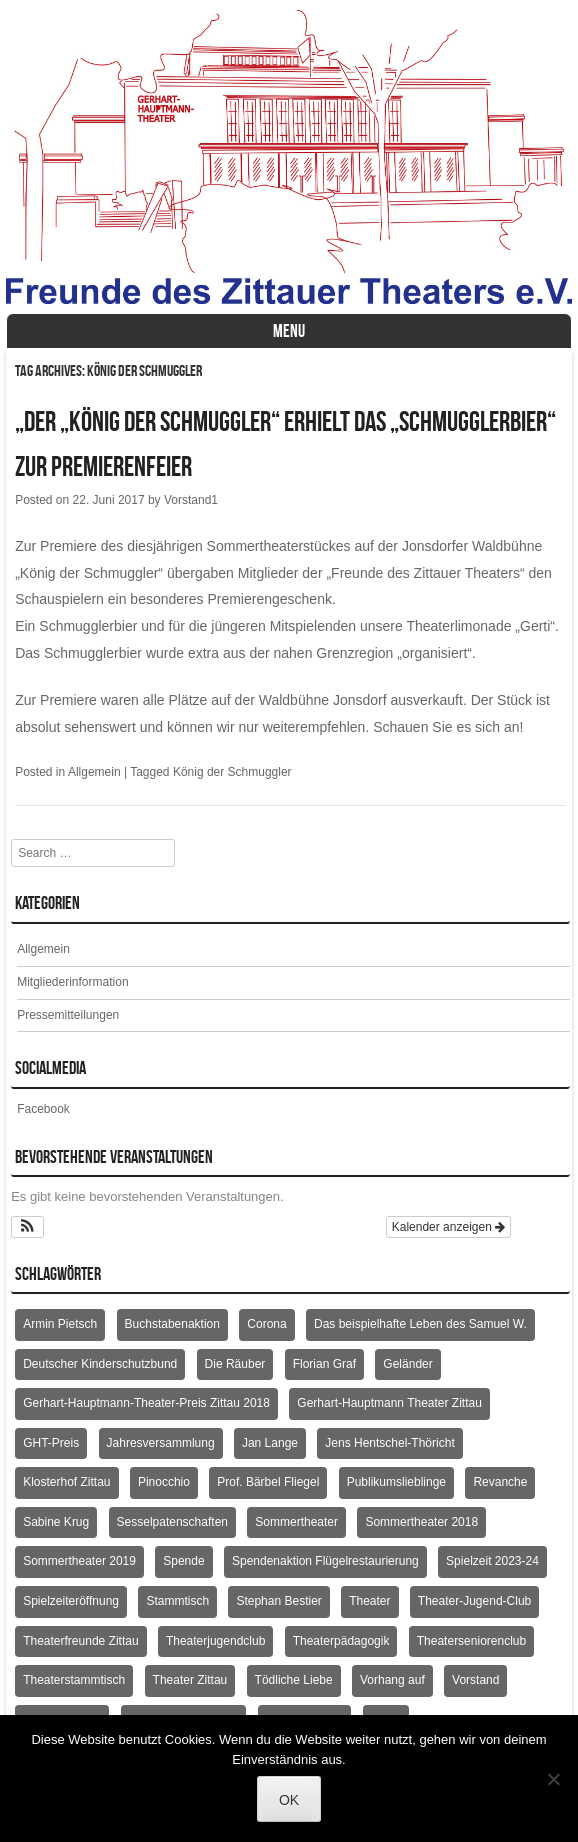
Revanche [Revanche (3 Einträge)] (500, 1482)
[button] (27, 1227)
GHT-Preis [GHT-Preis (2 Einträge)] (51, 1443)
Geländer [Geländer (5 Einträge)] (407, 1364)
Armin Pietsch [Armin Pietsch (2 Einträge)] (60, 1324)
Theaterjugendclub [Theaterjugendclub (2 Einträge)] (215, 1641)
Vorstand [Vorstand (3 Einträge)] (475, 1680)
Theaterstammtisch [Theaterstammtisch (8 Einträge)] (74, 1680)
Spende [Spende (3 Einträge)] (183, 1561)
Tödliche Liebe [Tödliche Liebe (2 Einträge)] (294, 1680)
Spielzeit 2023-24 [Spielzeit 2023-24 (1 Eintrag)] (492, 1561)
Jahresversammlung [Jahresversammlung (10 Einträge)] (161, 1443)
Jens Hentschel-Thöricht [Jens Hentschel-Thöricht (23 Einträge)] (389, 1443)
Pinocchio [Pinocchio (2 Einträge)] (164, 1482)
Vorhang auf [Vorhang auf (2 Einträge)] (392, 1680)
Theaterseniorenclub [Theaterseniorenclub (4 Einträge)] (471, 1641)
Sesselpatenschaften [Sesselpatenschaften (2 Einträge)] (172, 1522)
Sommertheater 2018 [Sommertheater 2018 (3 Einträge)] (421, 1522)
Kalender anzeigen (448, 1227)
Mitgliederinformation (72, 982)
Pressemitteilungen (68, 1015)
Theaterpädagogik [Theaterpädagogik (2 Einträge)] (341, 1641)
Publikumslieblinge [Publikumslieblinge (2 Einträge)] (396, 1482)
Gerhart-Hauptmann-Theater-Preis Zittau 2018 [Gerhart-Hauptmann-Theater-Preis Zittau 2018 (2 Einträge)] (146, 1403)
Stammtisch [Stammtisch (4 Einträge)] (177, 1601)
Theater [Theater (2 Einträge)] (369, 1601)
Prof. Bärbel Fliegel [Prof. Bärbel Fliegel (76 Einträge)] (268, 1482)
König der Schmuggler (232, 772)
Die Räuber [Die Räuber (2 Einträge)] (235, 1364)
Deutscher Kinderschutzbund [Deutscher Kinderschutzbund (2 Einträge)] (100, 1364)
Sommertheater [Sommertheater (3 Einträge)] (296, 1522)
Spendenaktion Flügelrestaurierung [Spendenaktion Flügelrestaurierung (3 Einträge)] (325, 1561)
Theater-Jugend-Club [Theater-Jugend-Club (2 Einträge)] (474, 1601)
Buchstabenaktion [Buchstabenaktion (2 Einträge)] (172, 1324)
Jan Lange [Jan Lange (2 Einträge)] (270, 1443)
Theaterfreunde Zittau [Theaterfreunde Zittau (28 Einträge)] (80, 1641)
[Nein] (553, 1779)
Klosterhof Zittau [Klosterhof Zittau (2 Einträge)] (66, 1482)
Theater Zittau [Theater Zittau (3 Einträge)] (190, 1680)
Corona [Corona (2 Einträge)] (266, 1324)
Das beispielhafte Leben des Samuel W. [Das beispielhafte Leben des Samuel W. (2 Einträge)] (420, 1324)
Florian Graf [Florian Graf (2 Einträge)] (324, 1364)
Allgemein (94, 772)
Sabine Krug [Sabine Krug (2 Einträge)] (56, 1522)
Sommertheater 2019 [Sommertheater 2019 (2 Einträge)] (79, 1561)
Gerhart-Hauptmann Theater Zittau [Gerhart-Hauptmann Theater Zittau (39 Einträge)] (389, 1403)
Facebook (43, 1109)
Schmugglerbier (88, 626)
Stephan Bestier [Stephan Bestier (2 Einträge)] (278, 1601)
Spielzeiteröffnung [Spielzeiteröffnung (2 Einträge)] (71, 1601)
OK (289, 1800)
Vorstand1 (191, 500)
